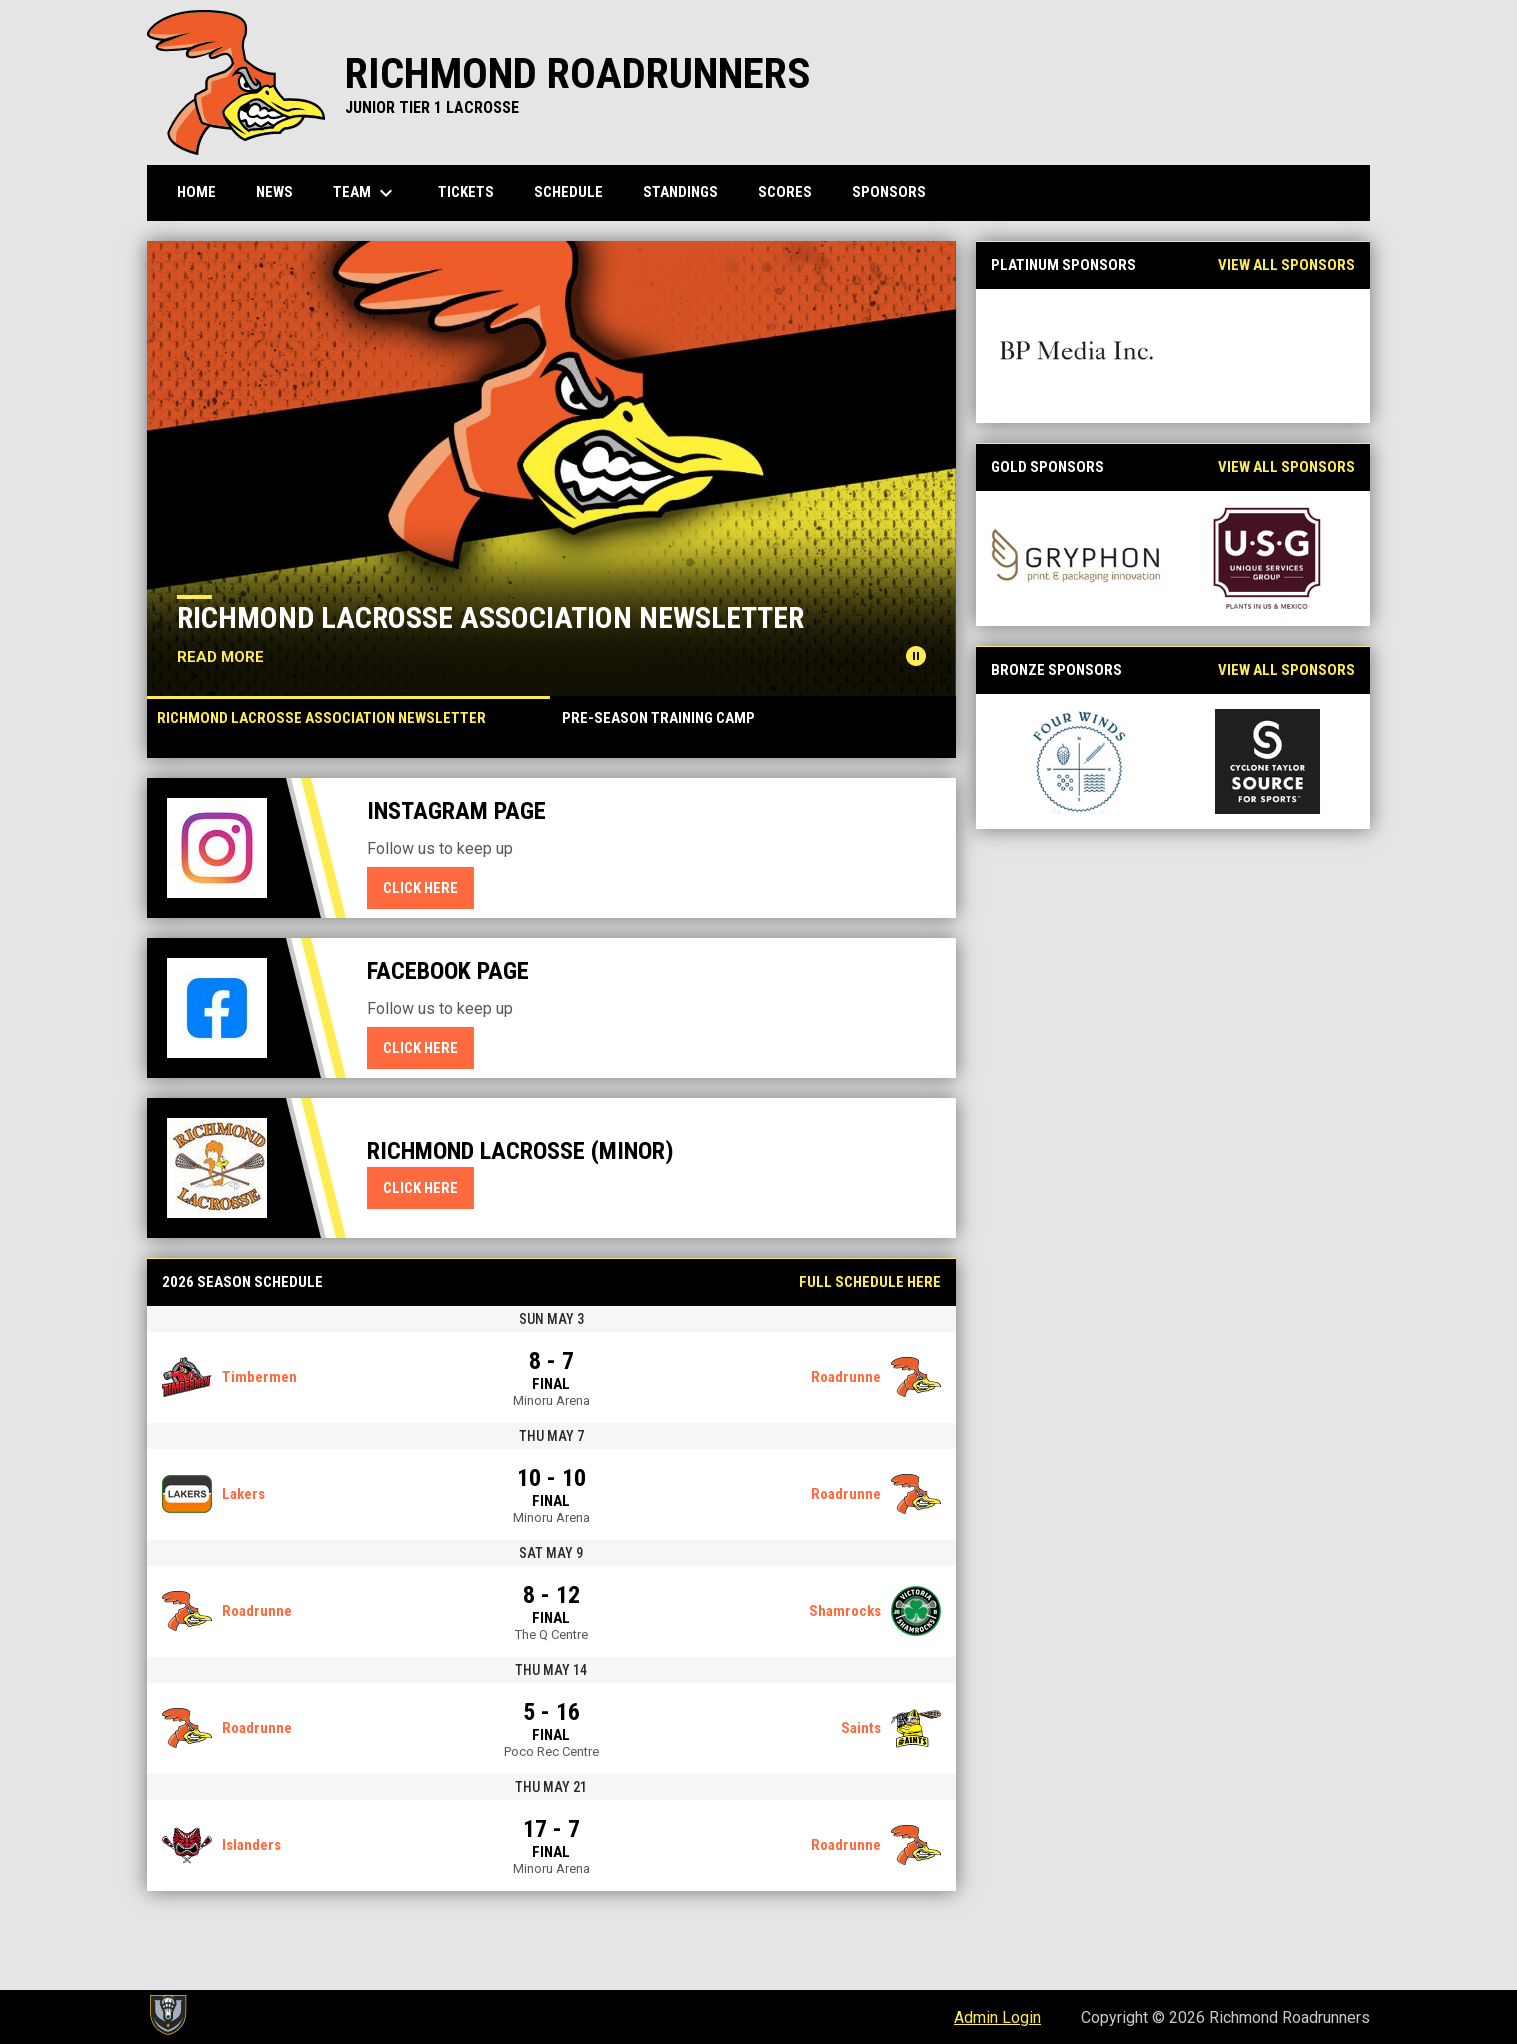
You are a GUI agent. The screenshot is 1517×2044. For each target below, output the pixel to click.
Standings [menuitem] (680, 192)
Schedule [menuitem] (568, 192)
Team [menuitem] (365, 193)
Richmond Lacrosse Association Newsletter (490, 617)
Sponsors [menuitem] (889, 192)
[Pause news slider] (916, 656)
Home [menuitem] (196, 192)
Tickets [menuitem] (466, 192)
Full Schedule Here (870, 1282)
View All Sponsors (1286, 265)
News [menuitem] (274, 192)
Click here (428, 887)
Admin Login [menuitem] (997, 2017)
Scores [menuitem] (785, 192)
